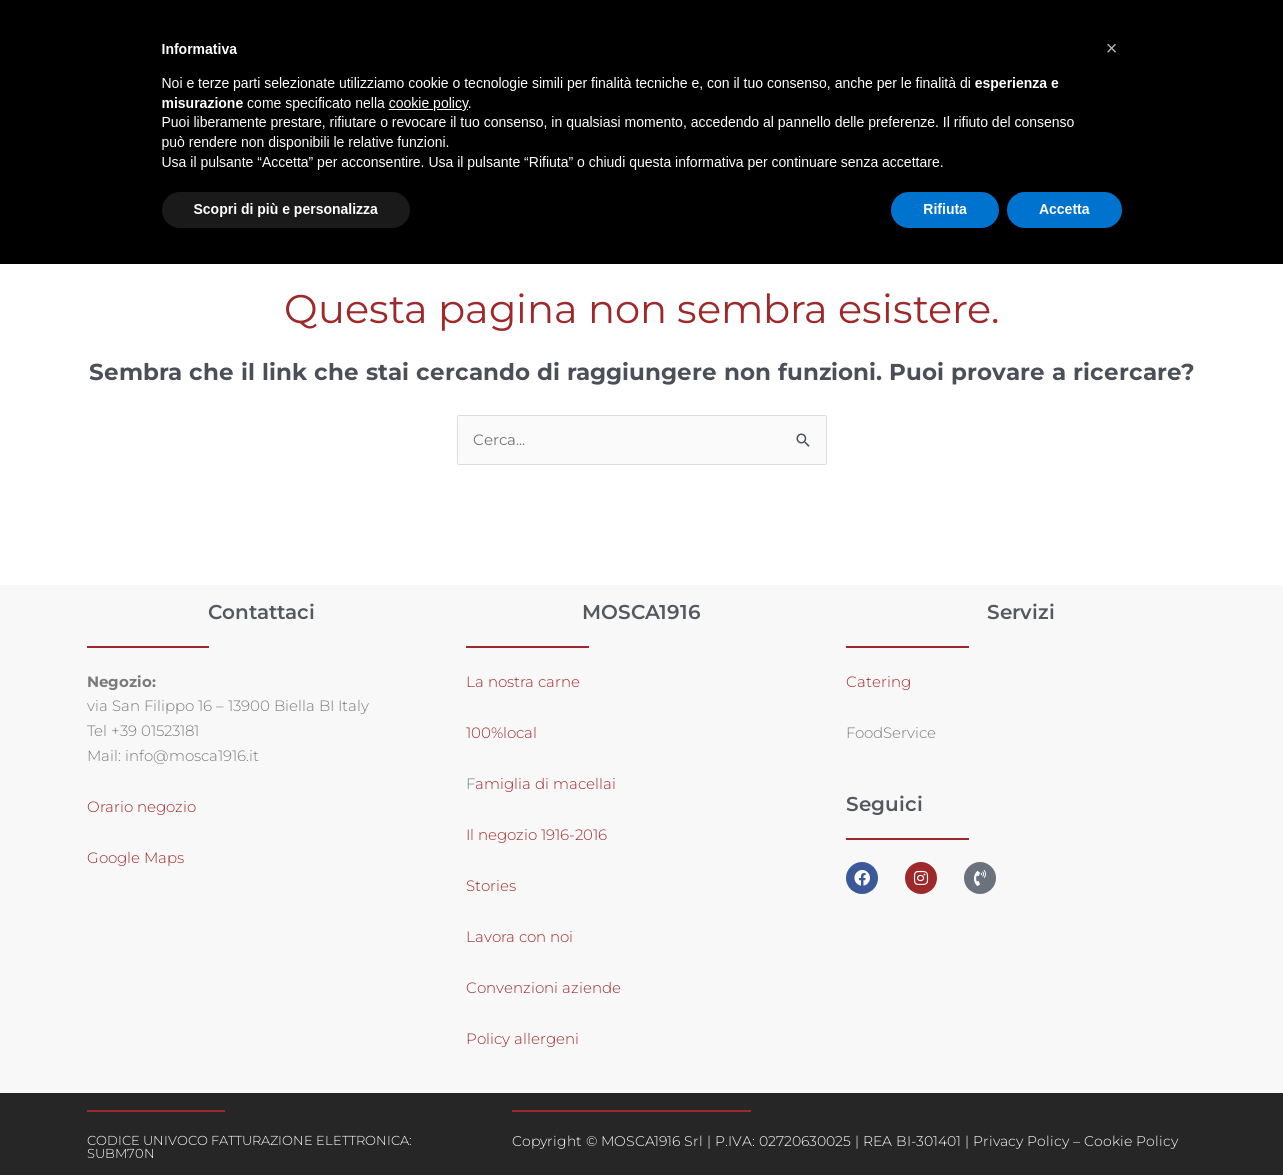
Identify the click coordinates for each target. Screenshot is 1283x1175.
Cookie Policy (1131, 1141)
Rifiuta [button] (945, 209)
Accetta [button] (1064, 209)
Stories (491, 885)
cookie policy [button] (428, 103)
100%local (501, 732)
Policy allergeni (522, 1038)
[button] (1112, 48)
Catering (878, 681)
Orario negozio (141, 807)
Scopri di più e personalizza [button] (286, 209)
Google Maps (135, 858)
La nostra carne (525, 681)
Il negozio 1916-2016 (536, 834)
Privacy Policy (1021, 1141)
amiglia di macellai (545, 783)
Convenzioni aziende (543, 987)
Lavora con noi (519, 936)
